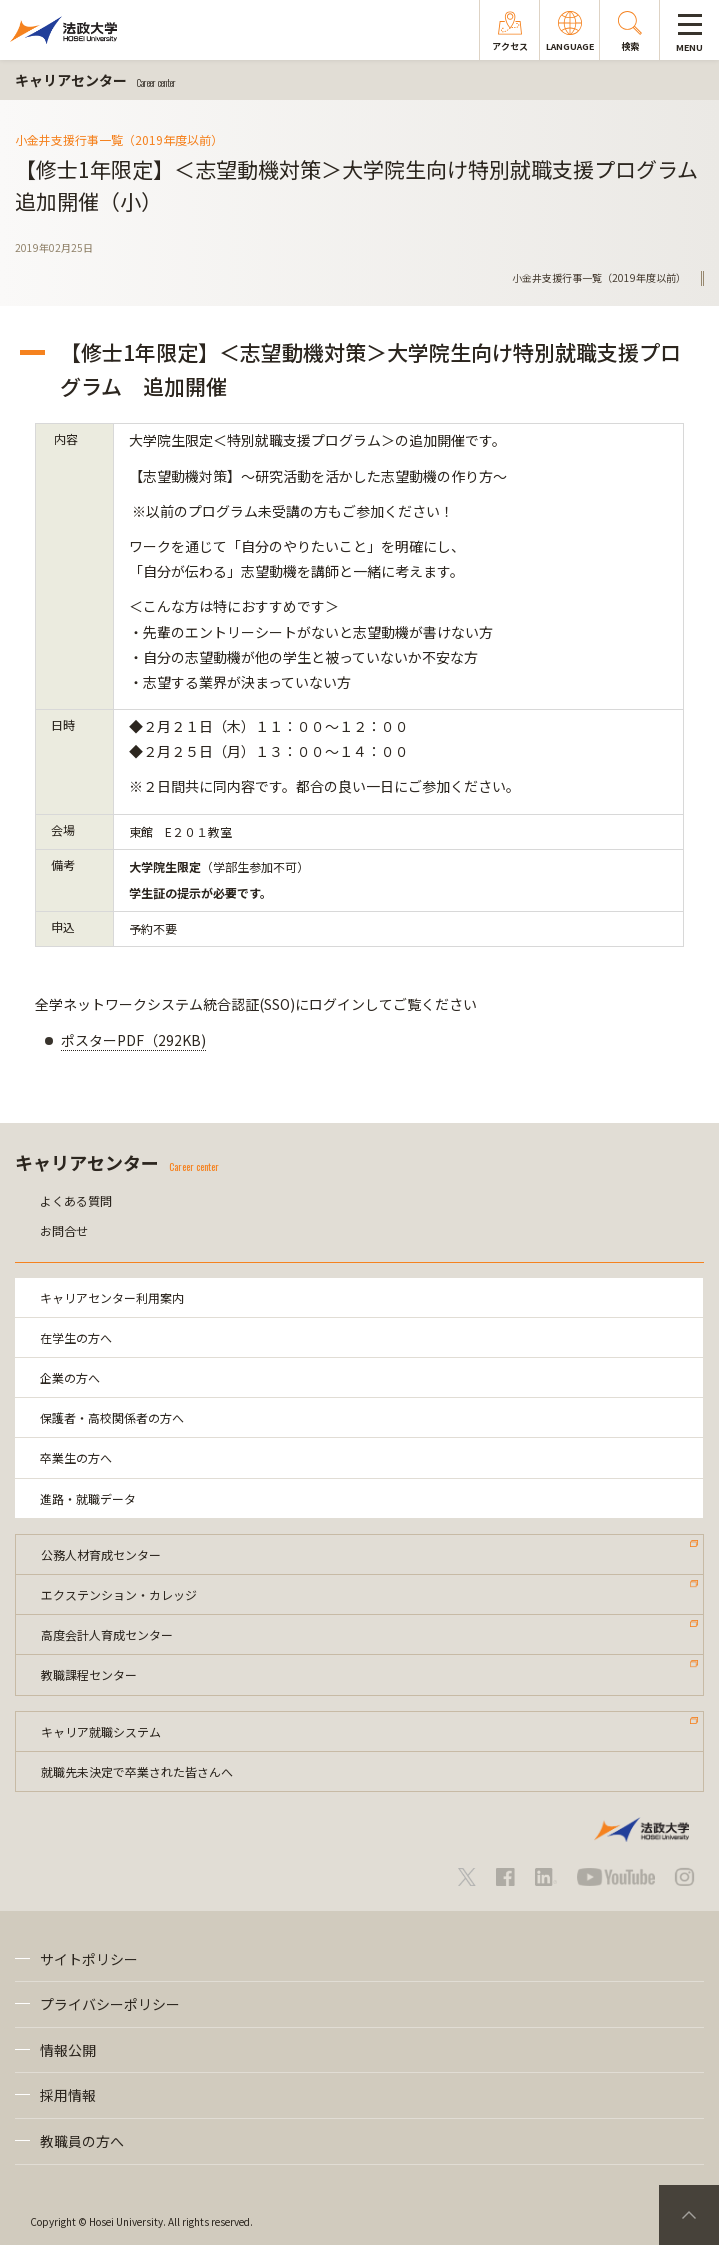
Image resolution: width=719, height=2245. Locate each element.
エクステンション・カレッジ (119, 1594)
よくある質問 (76, 1200)
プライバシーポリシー (110, 2004)
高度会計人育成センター (107, 1634)
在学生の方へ (76, 1337)
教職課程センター (89, 1674)
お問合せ (64, 1230)
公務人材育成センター (101, 1554)
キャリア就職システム (101, 1731)
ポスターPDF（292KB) (133, 1040)
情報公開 (68, 2050)
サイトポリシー (89, 1959)
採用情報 (68, 2095)
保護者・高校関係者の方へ (112, 1417)
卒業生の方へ (76, 1457)
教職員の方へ (82, 2141)
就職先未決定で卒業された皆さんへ (137, 1771)
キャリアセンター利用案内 (112, 1297)
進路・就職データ (88, 1498)
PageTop (689, 2215)
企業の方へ (70, 1377)
